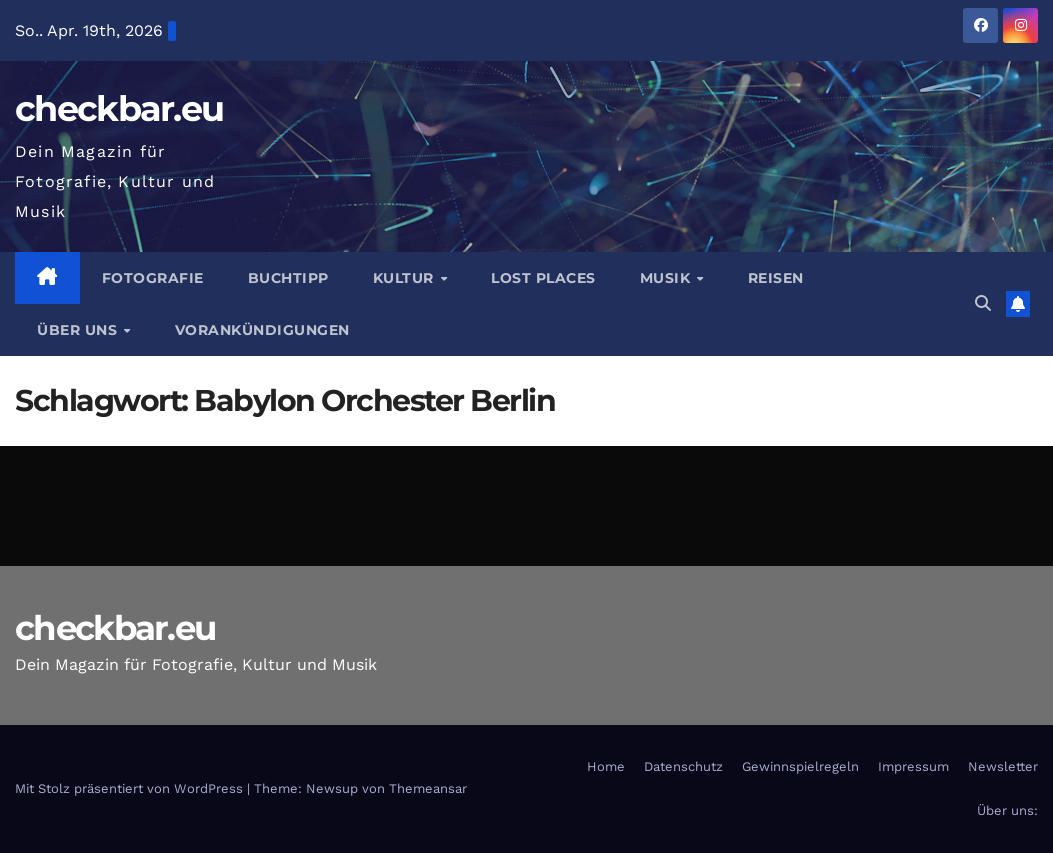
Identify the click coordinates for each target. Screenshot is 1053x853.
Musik (667, 278)
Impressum (913, 766)
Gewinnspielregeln (800, 766)
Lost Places (543, 278)
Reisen (776, 278)
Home (606, 766)
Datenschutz (683, 766)
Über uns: (1007, 810)
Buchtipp (288, 278)
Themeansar (428, 788)
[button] (983, 303)
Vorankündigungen (262, 330)
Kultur (406, 278)
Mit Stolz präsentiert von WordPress (131, 788)
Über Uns (79, 330)
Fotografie (153, 278)
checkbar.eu (119, 108)
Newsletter (1003, 766)
